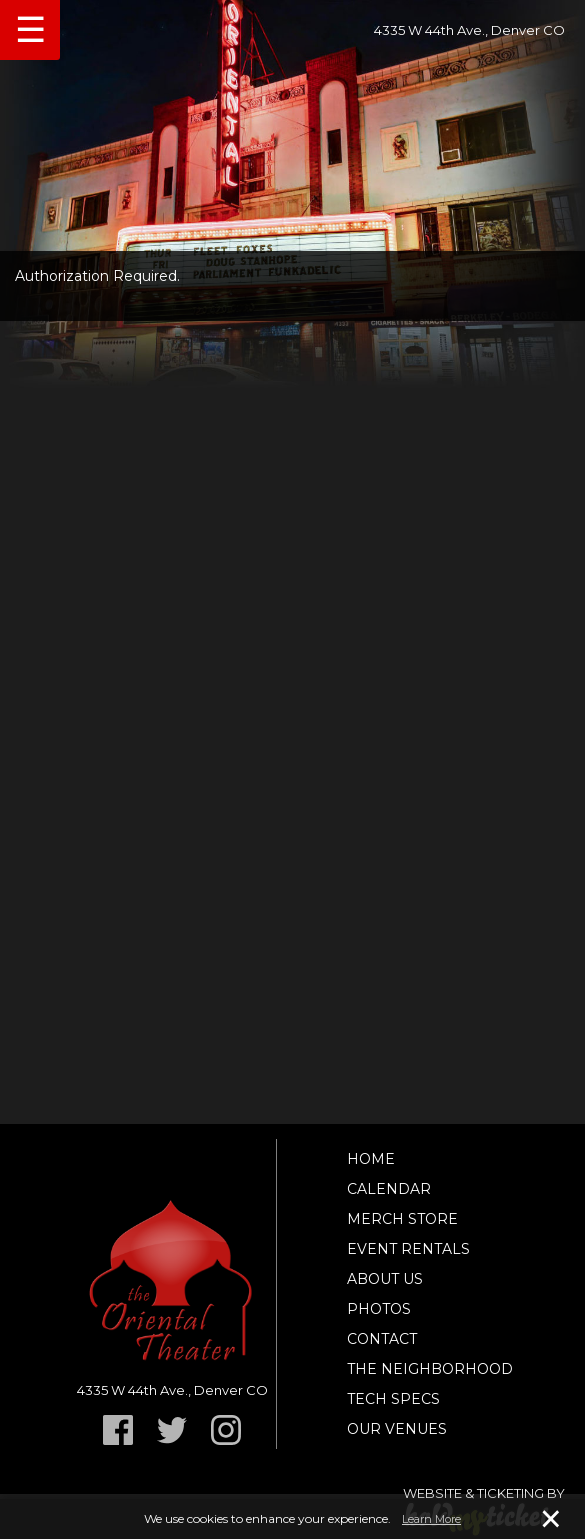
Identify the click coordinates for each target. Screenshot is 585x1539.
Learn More (431, 1519)
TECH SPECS (393, 1399)
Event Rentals (408, 1249)
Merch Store (402, 1219)
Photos (379, 1309)
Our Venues (397, 1429)
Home (371, 1159)
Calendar (389, 1189)
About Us (385, 1279)
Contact (382, 1339)
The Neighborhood (430, 1369)
